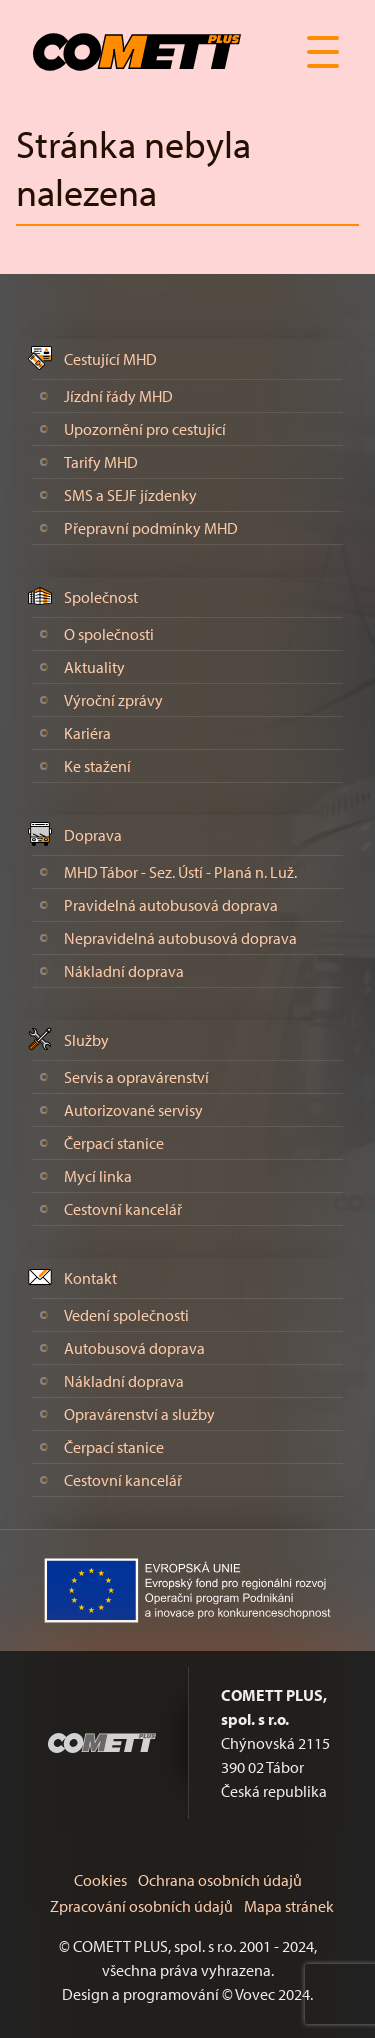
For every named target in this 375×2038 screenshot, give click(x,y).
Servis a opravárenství (136, 1077)
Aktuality (94, 667)
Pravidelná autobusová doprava (171, 905)
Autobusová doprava (134, 1348)
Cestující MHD (110, 359)
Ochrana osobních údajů (220, 1880)
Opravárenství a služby (139, 1414)
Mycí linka (98, 1176)
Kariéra (87, 733)
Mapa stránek (289, 1906)
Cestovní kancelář (123, 1209)
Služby (86, 1040)
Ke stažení (97, 766)
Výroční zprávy (113, 700)
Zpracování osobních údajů (141, 1906)
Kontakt (90, 1278)
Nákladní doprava (124, 971)
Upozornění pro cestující (145, 429)
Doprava (93, 835)
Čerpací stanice (114, 1143)
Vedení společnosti (126, 1315)
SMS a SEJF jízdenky (130, 495)
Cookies (100, 1880)
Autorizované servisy (133, 1110)
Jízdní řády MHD (118, 396)
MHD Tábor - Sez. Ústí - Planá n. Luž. (180, 872)
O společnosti (109, 634)
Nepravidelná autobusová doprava (180, 938)
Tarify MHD (101, 462)
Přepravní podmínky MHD (151, 528)
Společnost (101, 597)
